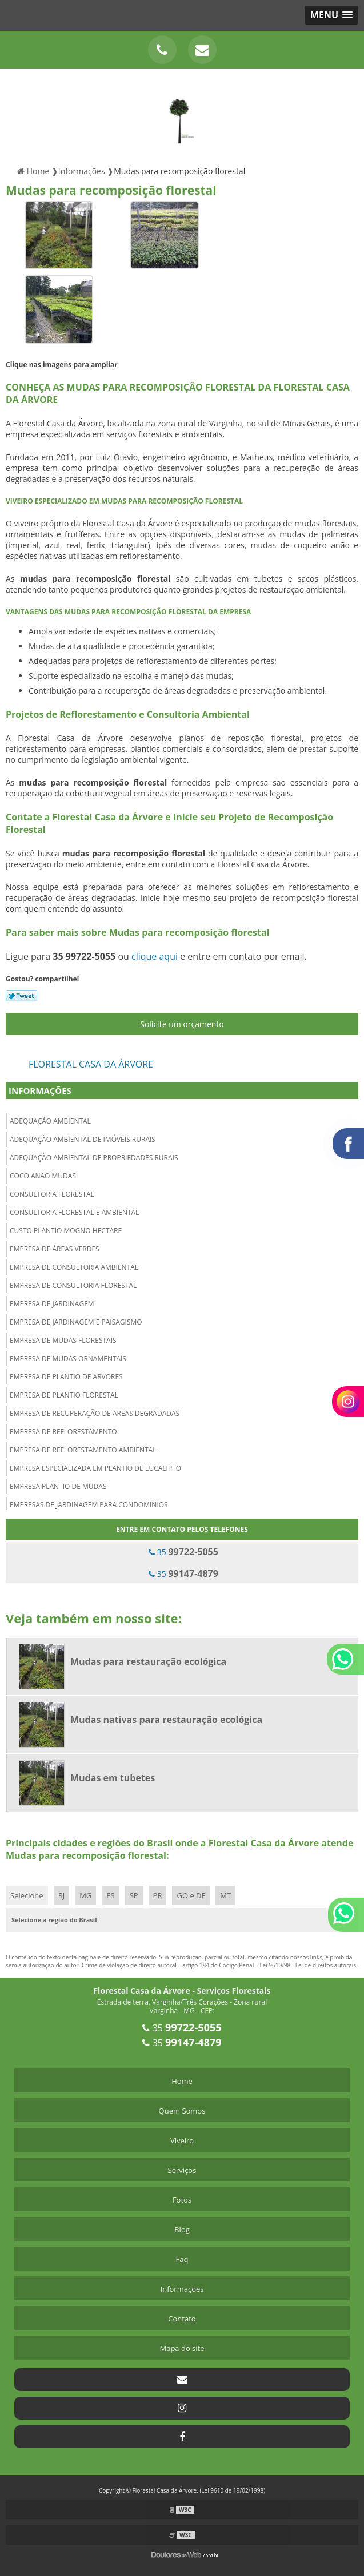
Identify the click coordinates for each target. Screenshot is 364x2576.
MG (85, 1895)
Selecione (26, 1895)
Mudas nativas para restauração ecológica (166, 1719)
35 (183, 1551)
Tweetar (21, 995)
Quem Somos (182, 2111)
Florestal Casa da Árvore (91, 1064)
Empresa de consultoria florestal (73, 1285)
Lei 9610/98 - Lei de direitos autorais (307, 1965)
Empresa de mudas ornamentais (68, 1358)
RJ (61, 1895)
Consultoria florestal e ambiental (74, 1212)
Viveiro (182, 2140)
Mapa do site (181, 2348)
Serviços (182, 2170)
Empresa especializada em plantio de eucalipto (95, 1468)
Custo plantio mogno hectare (66, 1230)
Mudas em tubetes (112, 1778)
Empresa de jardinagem (52, 1304)
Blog (182, 2229)
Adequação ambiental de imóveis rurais (82, 1139)
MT (225, 1895)
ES (110, 1895)
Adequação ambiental (50, 1121)
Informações (40, 1090)
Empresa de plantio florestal (64, 1395)
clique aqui (154, 956)
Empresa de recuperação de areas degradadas (94, 1413)
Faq (182, 2259)
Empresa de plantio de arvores (66, 1377)
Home (182, 2081)
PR (157, 1895)
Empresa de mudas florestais (63, 1340)
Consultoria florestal (52, 1194)
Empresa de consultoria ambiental (74, 1267)
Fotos (182, 2200)
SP (134, 1895)
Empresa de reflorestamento (63, 1431)
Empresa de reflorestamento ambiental (83, 1450)
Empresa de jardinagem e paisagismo (76, 1322)
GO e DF (191, 1895)
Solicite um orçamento (182, 1024)
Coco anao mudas (43, 1176)
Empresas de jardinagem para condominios (89, 1505)
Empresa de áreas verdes (54, 1249)
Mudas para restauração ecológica (148, 1661)
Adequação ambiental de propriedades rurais (94, 1157)
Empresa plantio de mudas (58, 1486)
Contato (181, 2318)
